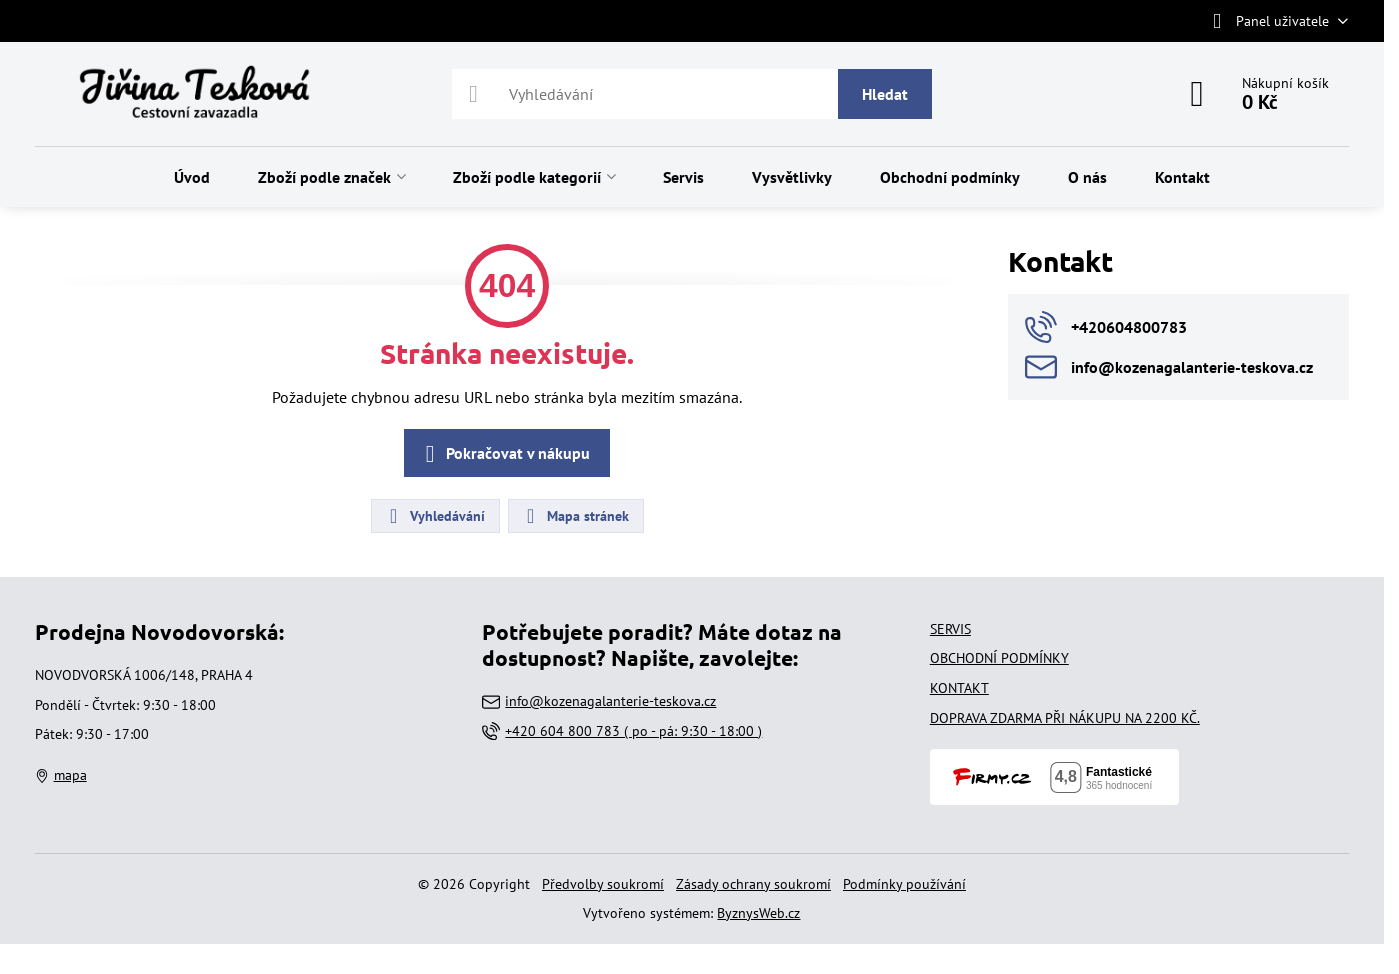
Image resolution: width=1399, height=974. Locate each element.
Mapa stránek (575, 516)
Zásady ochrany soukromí (753, 884)
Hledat (885, 94)
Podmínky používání (904, 884)
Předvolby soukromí (603, 884)
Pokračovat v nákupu (504, 454)
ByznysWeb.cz (758, 913)
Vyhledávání (434, 516)
